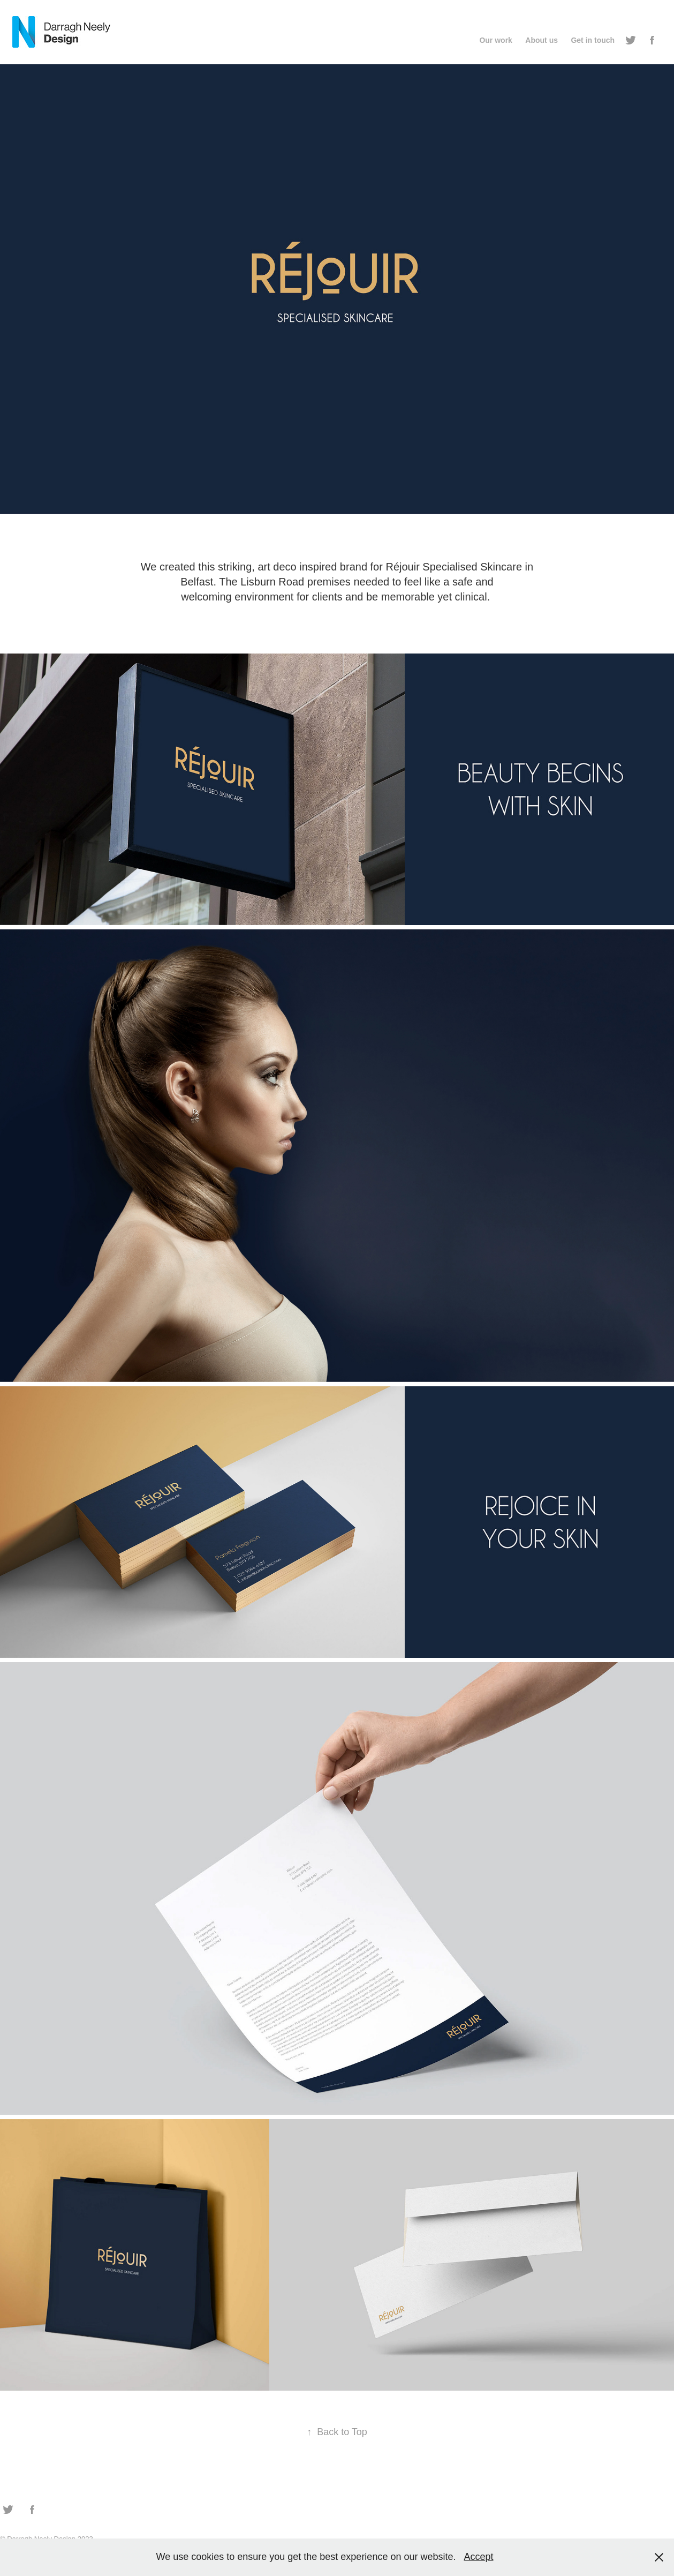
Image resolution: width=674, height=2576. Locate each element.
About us (541, 40)
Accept (478, 2556)
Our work (495, 40)
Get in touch (593, 40)
